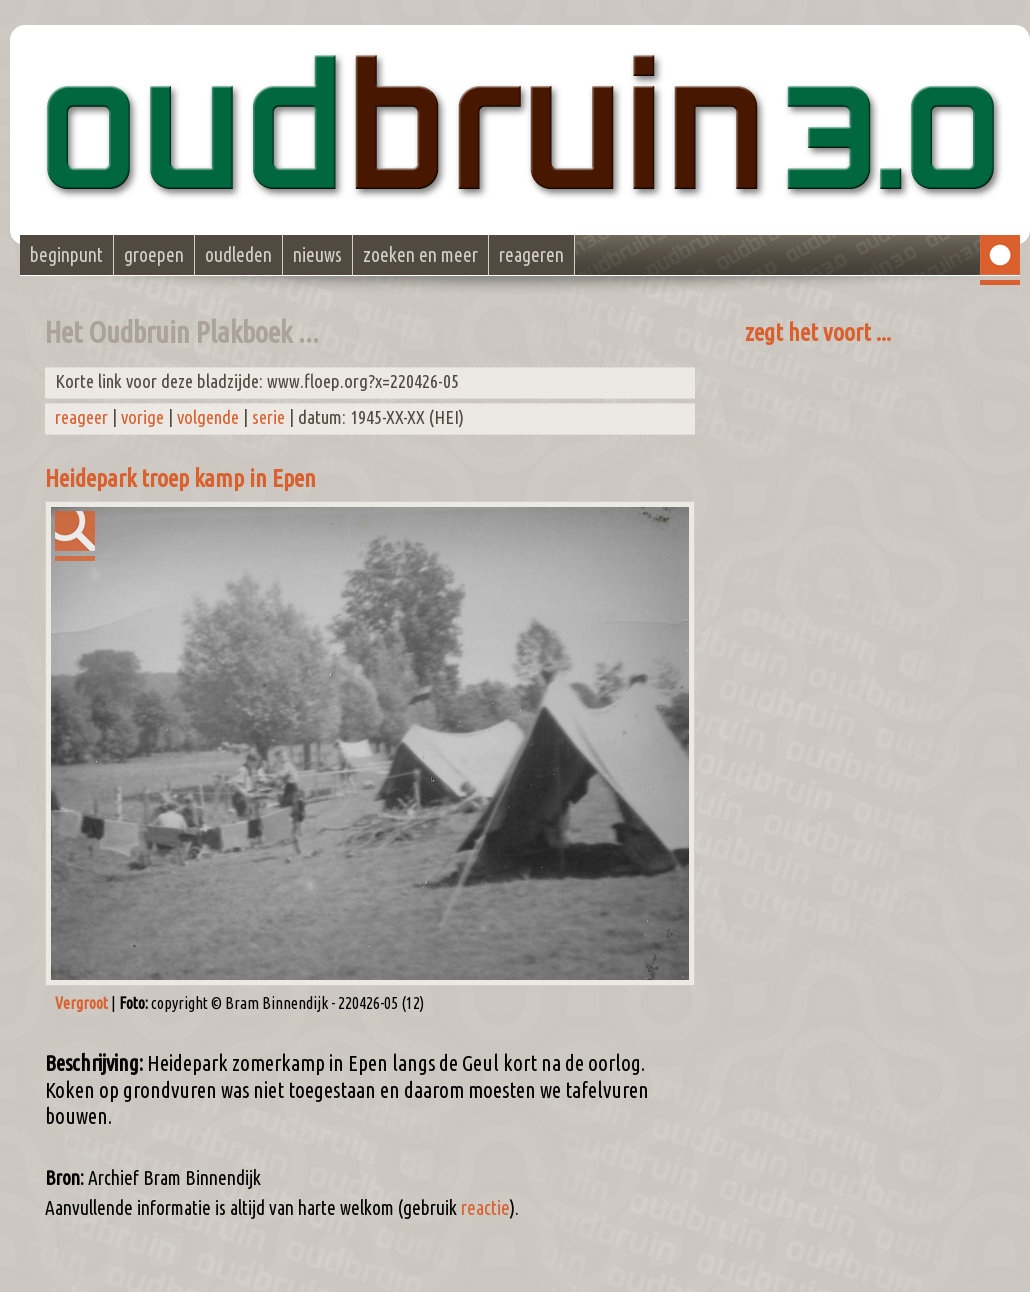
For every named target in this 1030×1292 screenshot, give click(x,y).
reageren (531, 255)
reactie (485, 1208)
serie (268, 417)
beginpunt (66, 255)
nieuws (317, 255)
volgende (208, 417)
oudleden (238, 255)
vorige (142, 417)
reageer (81, 417)
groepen (154, 255)
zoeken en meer (420, 255)
